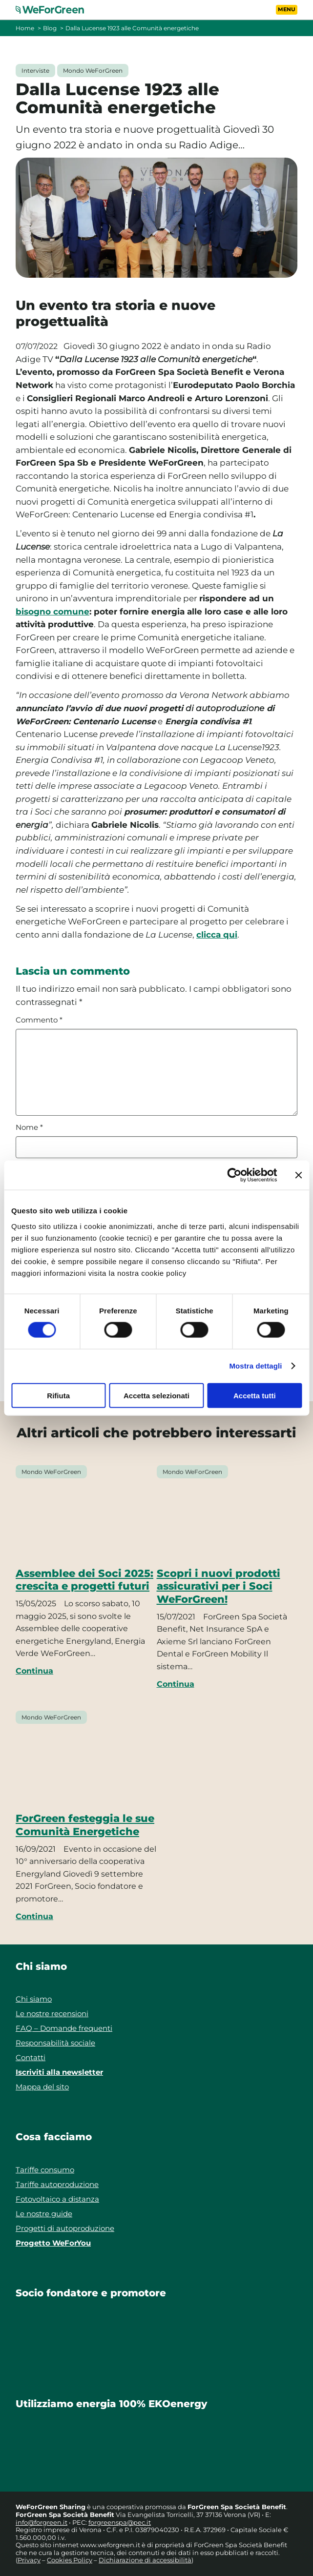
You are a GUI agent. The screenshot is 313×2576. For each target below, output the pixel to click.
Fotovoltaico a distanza (57, 2199)
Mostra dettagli (255, 1366)
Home (25, 28)
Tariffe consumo (45, 2169)
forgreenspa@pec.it (119, 2522)
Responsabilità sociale (55, 2042)
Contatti (30, 2057)
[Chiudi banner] (298, 1175)
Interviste (35, 70)
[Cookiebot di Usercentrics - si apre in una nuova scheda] (234, 1175)
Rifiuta (58, 1395)
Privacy (29, 2560)
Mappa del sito (42, 2086)
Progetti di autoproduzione (65, 2228)
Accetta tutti (254, 1395)
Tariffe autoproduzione (57, 2184)
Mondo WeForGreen (93, 70)
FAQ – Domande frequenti (64, 2028)
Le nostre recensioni (52, 2013)
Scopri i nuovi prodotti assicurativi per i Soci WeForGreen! (218, 1586)
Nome (29, 1127)
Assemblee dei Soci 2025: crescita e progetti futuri (84, 1579)
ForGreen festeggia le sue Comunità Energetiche (85, 1824)
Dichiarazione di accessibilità (145, 2560)
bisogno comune (52, 611)
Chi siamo (34, 1999)
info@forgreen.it (41, 2522)
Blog (50, 28)
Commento (39, 1020)
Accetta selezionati (156, 1395)
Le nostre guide (44, 2213)
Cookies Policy (69, 2560)
